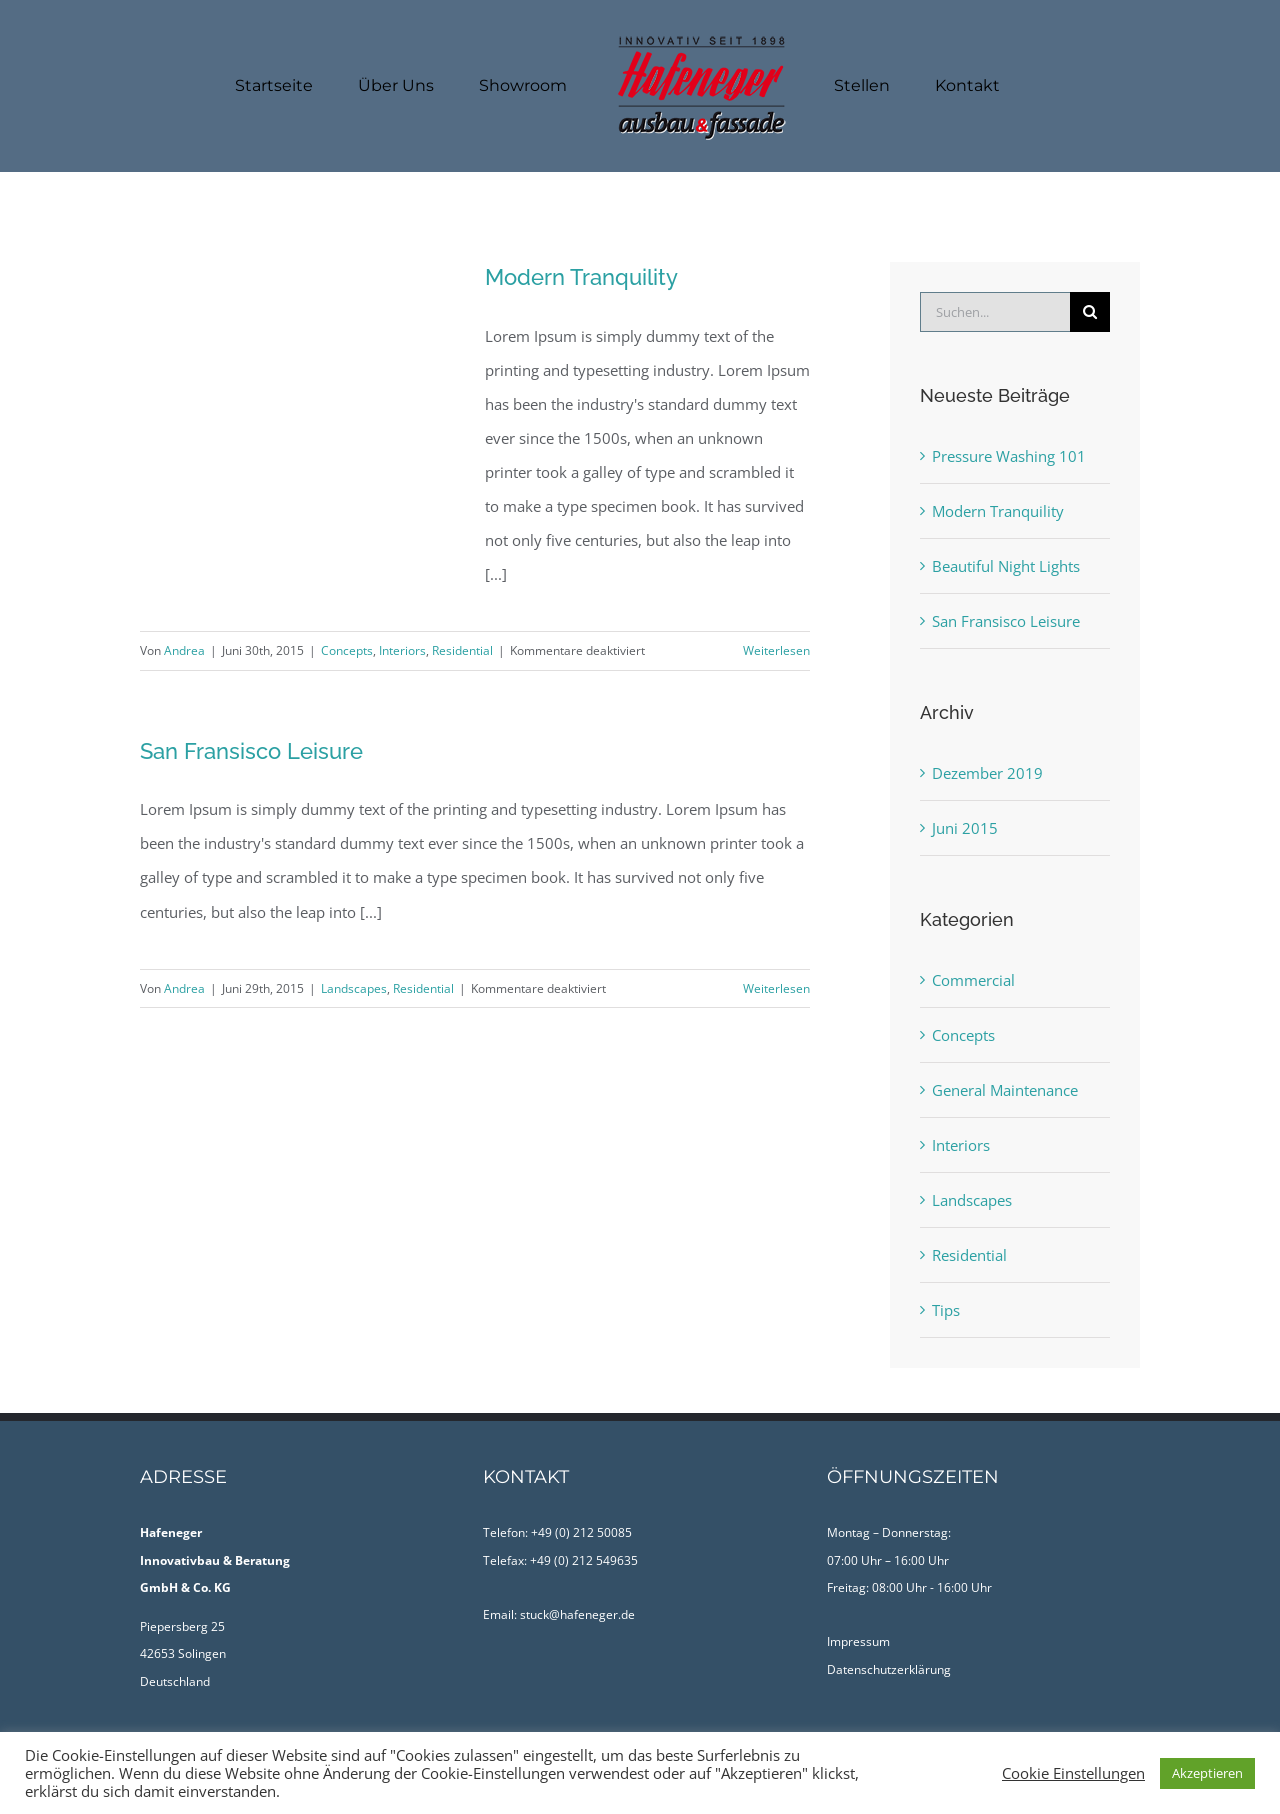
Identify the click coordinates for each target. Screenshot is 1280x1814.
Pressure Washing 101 (1009, 456)
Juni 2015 (965, 828)
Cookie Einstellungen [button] (1073, 1773)
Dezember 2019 (987, 773)
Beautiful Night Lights (1006, 566)
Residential (462, 650)
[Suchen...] (995, 312)
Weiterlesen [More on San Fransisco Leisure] (776, 988)
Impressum (858, 1641)
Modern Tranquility (581, 277)
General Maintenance (1005, 1090)
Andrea (184, 650)
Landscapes (354, 988)
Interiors (402, 650)
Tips (946, 1310)
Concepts (347, 650)
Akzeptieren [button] (1207, 1773)
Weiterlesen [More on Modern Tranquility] (776, 650)
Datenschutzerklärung (889, 1669)
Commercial (973, 980)
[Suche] (1090, 312)
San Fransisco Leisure (251, 751)
